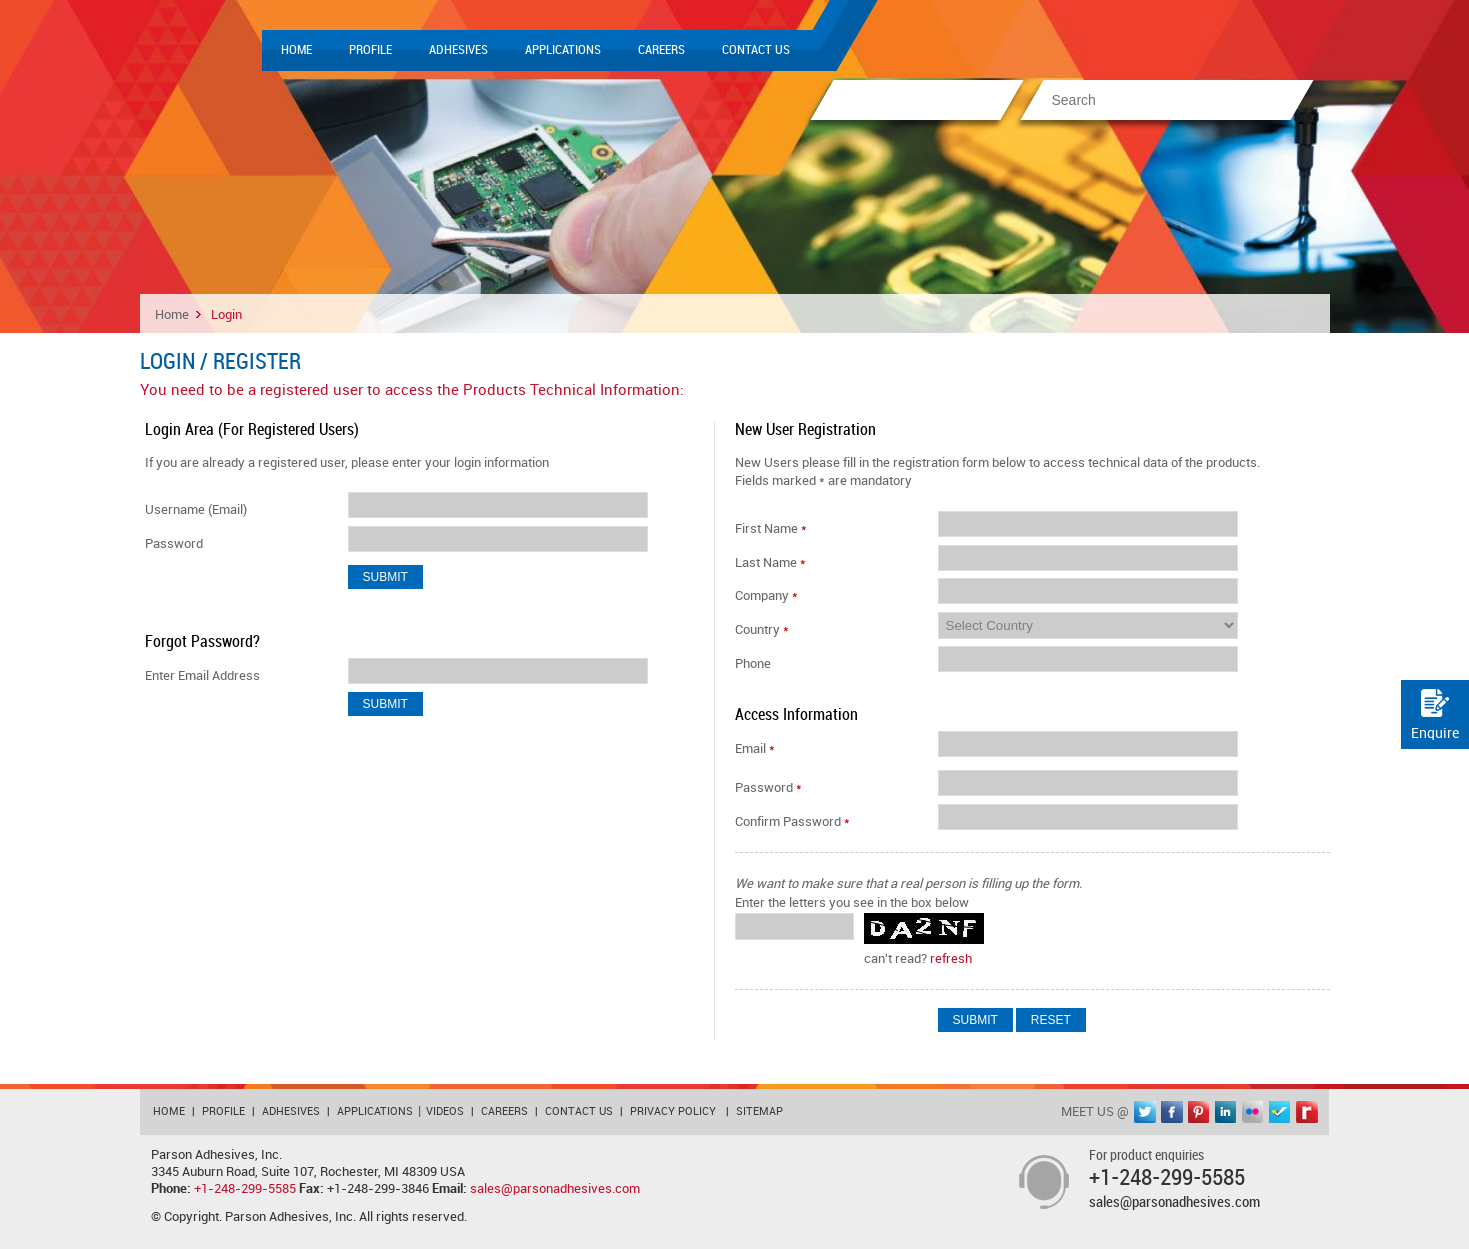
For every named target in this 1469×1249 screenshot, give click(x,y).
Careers (661, 50)
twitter (1145, 1112)
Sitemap (759, 1112)
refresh (951, 959)
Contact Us (756, 50)
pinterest (1199, 1112)
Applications (563, 50)
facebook (1172, 1112)
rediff (1307, 1112)
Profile (370, 50)
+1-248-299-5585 (245, 1189)
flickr (1253, 1112)
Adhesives (458, 50)
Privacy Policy (673, 1112)
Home (296, 50)
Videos (445, 1112)
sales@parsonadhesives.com (555, 1189)
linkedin (1226, 1112)
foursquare (1280, 1112)
